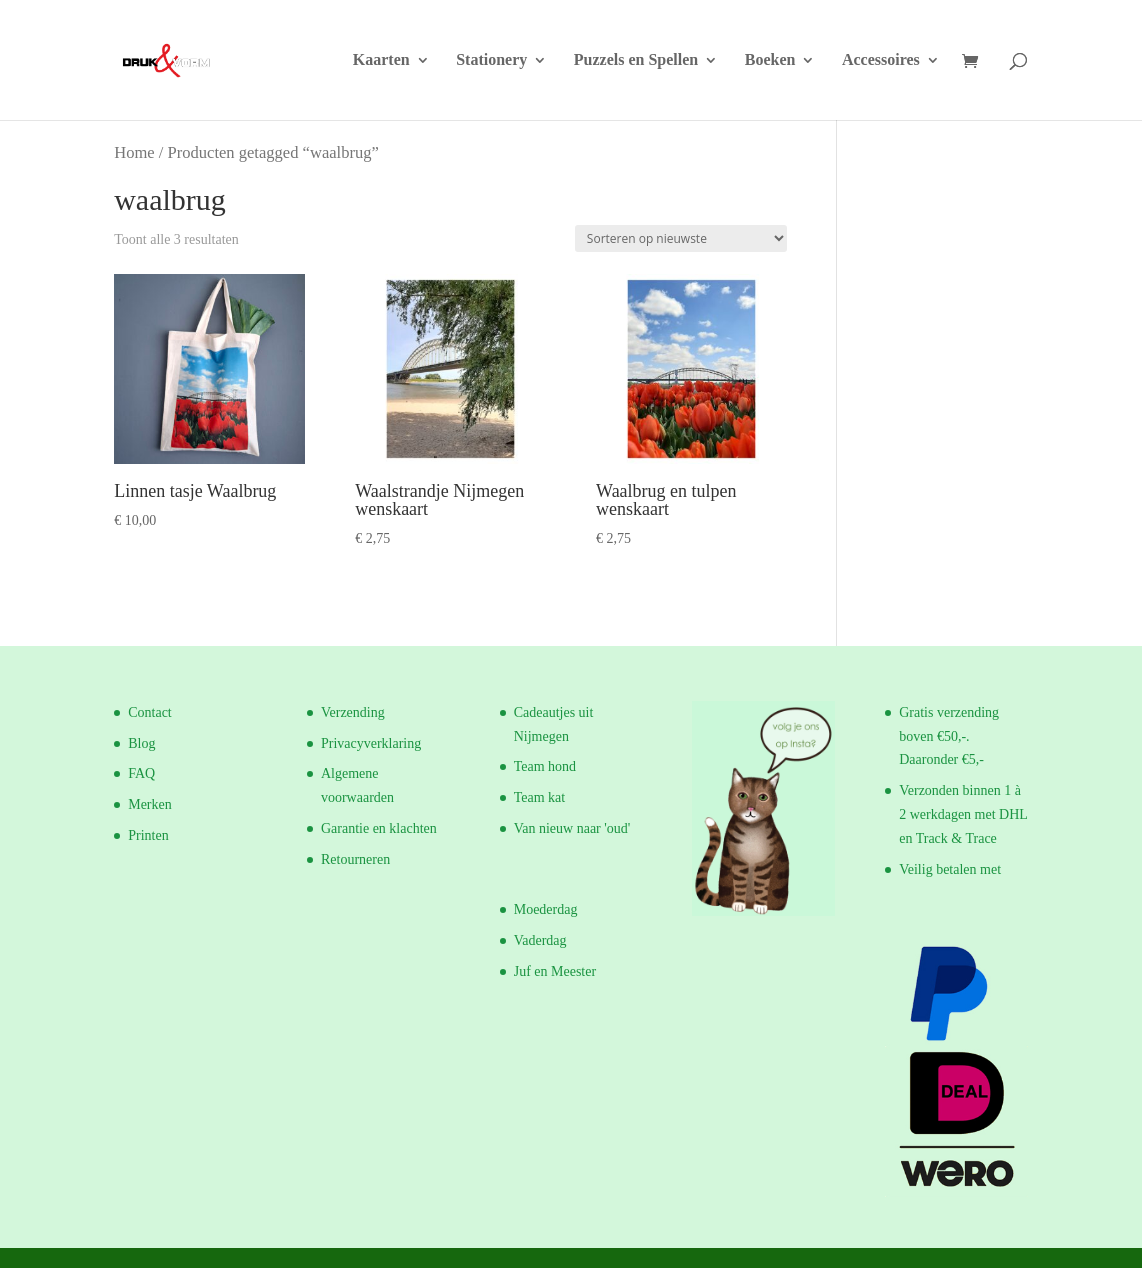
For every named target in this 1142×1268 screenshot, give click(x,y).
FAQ (141, 773)
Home (134, 152)
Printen (148, 835)
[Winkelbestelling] (681, 238)
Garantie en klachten (379, 828)
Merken (150, 804)
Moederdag (546, 909)
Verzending (353, 712)
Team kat (540, 797)
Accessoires (881, 60)
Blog (141, 743)
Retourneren (355, 859)
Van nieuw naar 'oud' (572, 828)
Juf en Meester (555, 971)
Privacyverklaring (371, 743)
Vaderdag (540, 940)
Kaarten (381, 60)
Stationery (491, 60)
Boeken (770, 60)
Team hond (545, 766)
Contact (150, 712)
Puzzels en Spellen (636, 60)
